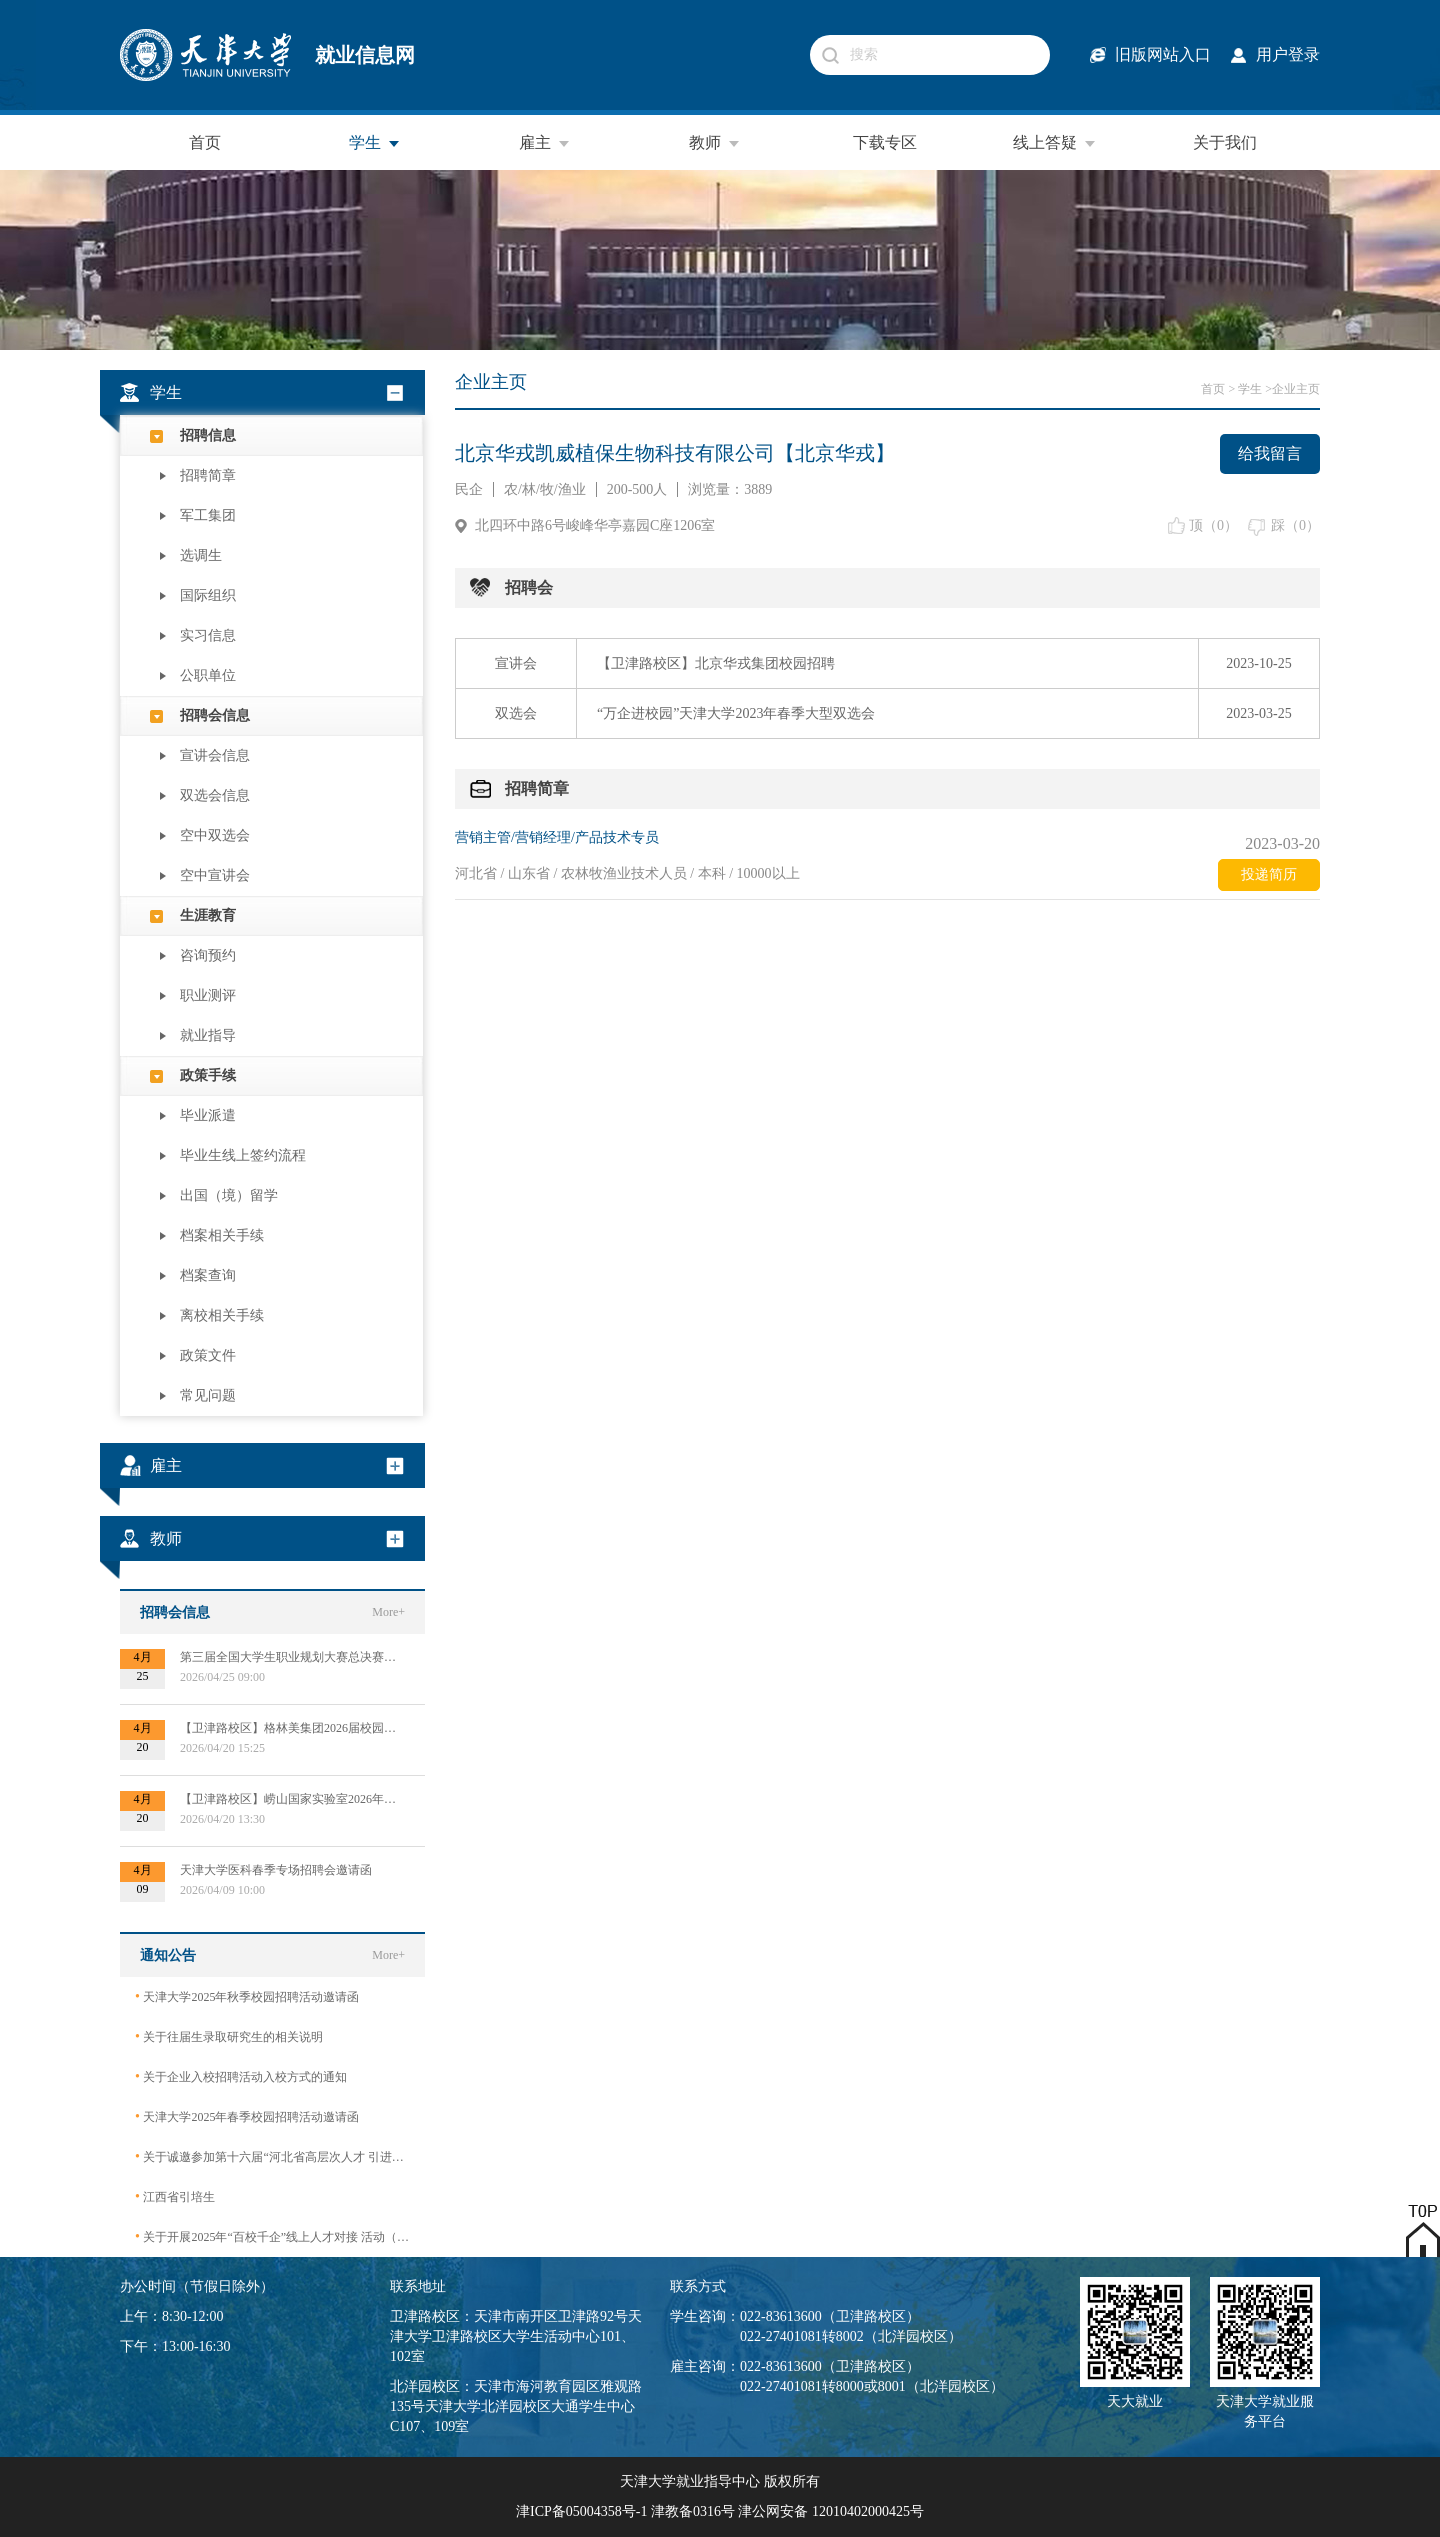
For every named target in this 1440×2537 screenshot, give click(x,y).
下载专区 (885, 142)
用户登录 (1288, 54)
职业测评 (208, 995)
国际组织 (208, 595)
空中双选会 (215, 835)
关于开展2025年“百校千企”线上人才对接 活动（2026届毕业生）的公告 (272, 2236)
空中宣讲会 (215, 875)
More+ (388, 1612)
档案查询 (208, 1275)
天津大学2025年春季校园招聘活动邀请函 (247, 2116)
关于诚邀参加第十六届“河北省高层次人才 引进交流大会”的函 (272, 2156)
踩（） (1295, 525)
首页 (205, 142)
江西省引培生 (175, 2196)
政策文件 (208, 1355)
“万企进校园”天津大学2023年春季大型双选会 (736, 713)
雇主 (545, 143)
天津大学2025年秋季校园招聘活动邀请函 (247, 1996)
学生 (375, 143)
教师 (715, 143)
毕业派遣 (208, 1115)
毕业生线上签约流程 (243, 1155)
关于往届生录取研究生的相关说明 (229, 2036)
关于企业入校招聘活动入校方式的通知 (241, 2076)
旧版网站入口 (1163, 54)
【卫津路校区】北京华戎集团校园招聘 (716, 663)
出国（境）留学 (229, 1195)
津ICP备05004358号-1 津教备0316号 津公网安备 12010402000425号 (720, 2511)
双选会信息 (215, 795)
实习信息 (208, 635)
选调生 (201, 555)
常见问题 (208, 1395)
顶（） (1213, 525)
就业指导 (208, 1035)
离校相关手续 (222, 1315)
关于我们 (1225, 142)
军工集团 (208, 515)
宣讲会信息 (215, 755)
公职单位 (208, 675)
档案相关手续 (222, 1235)
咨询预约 (208, 955)
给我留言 (1270, 453)
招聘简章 (208, 475)
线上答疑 (1055, 143)
